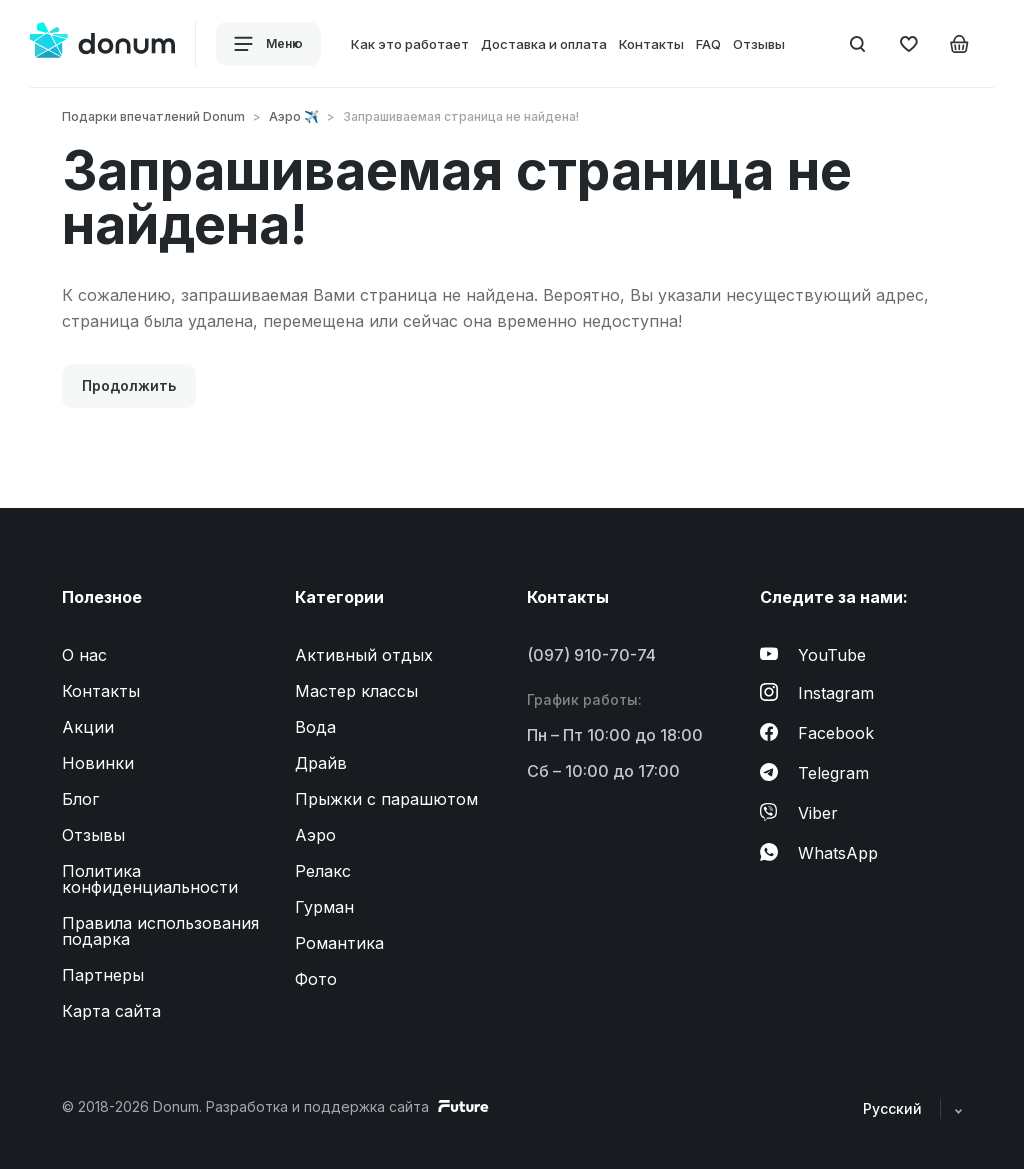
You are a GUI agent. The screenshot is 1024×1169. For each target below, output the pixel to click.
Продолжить (129, 385)
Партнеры (103, 975)
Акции (88, 727)
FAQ (708, 44)
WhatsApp (819, 853)
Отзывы (759, 44)
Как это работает (410, 44)
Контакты (651, 44)
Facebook (817, 733)
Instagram (817, 693)
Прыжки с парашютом (386, 799)
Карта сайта (111, 1011)
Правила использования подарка (160, 931)
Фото (316, 979)
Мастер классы (356, 691)
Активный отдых (364, 655)
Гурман (324, 907)
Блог (80, 799)
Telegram (814, 773)
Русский (912, 1108)
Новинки (98, 763)
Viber (799, 813)
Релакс (323, 871)
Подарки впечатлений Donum (153, 116)
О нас (84, 655)
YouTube (813, 655)
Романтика (339, 943)
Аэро (315, 835)
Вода (315, 727)
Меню (268, 44)
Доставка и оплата (544, 44)
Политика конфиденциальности (150, 879)
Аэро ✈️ (294, 116)
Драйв (321, 763)
